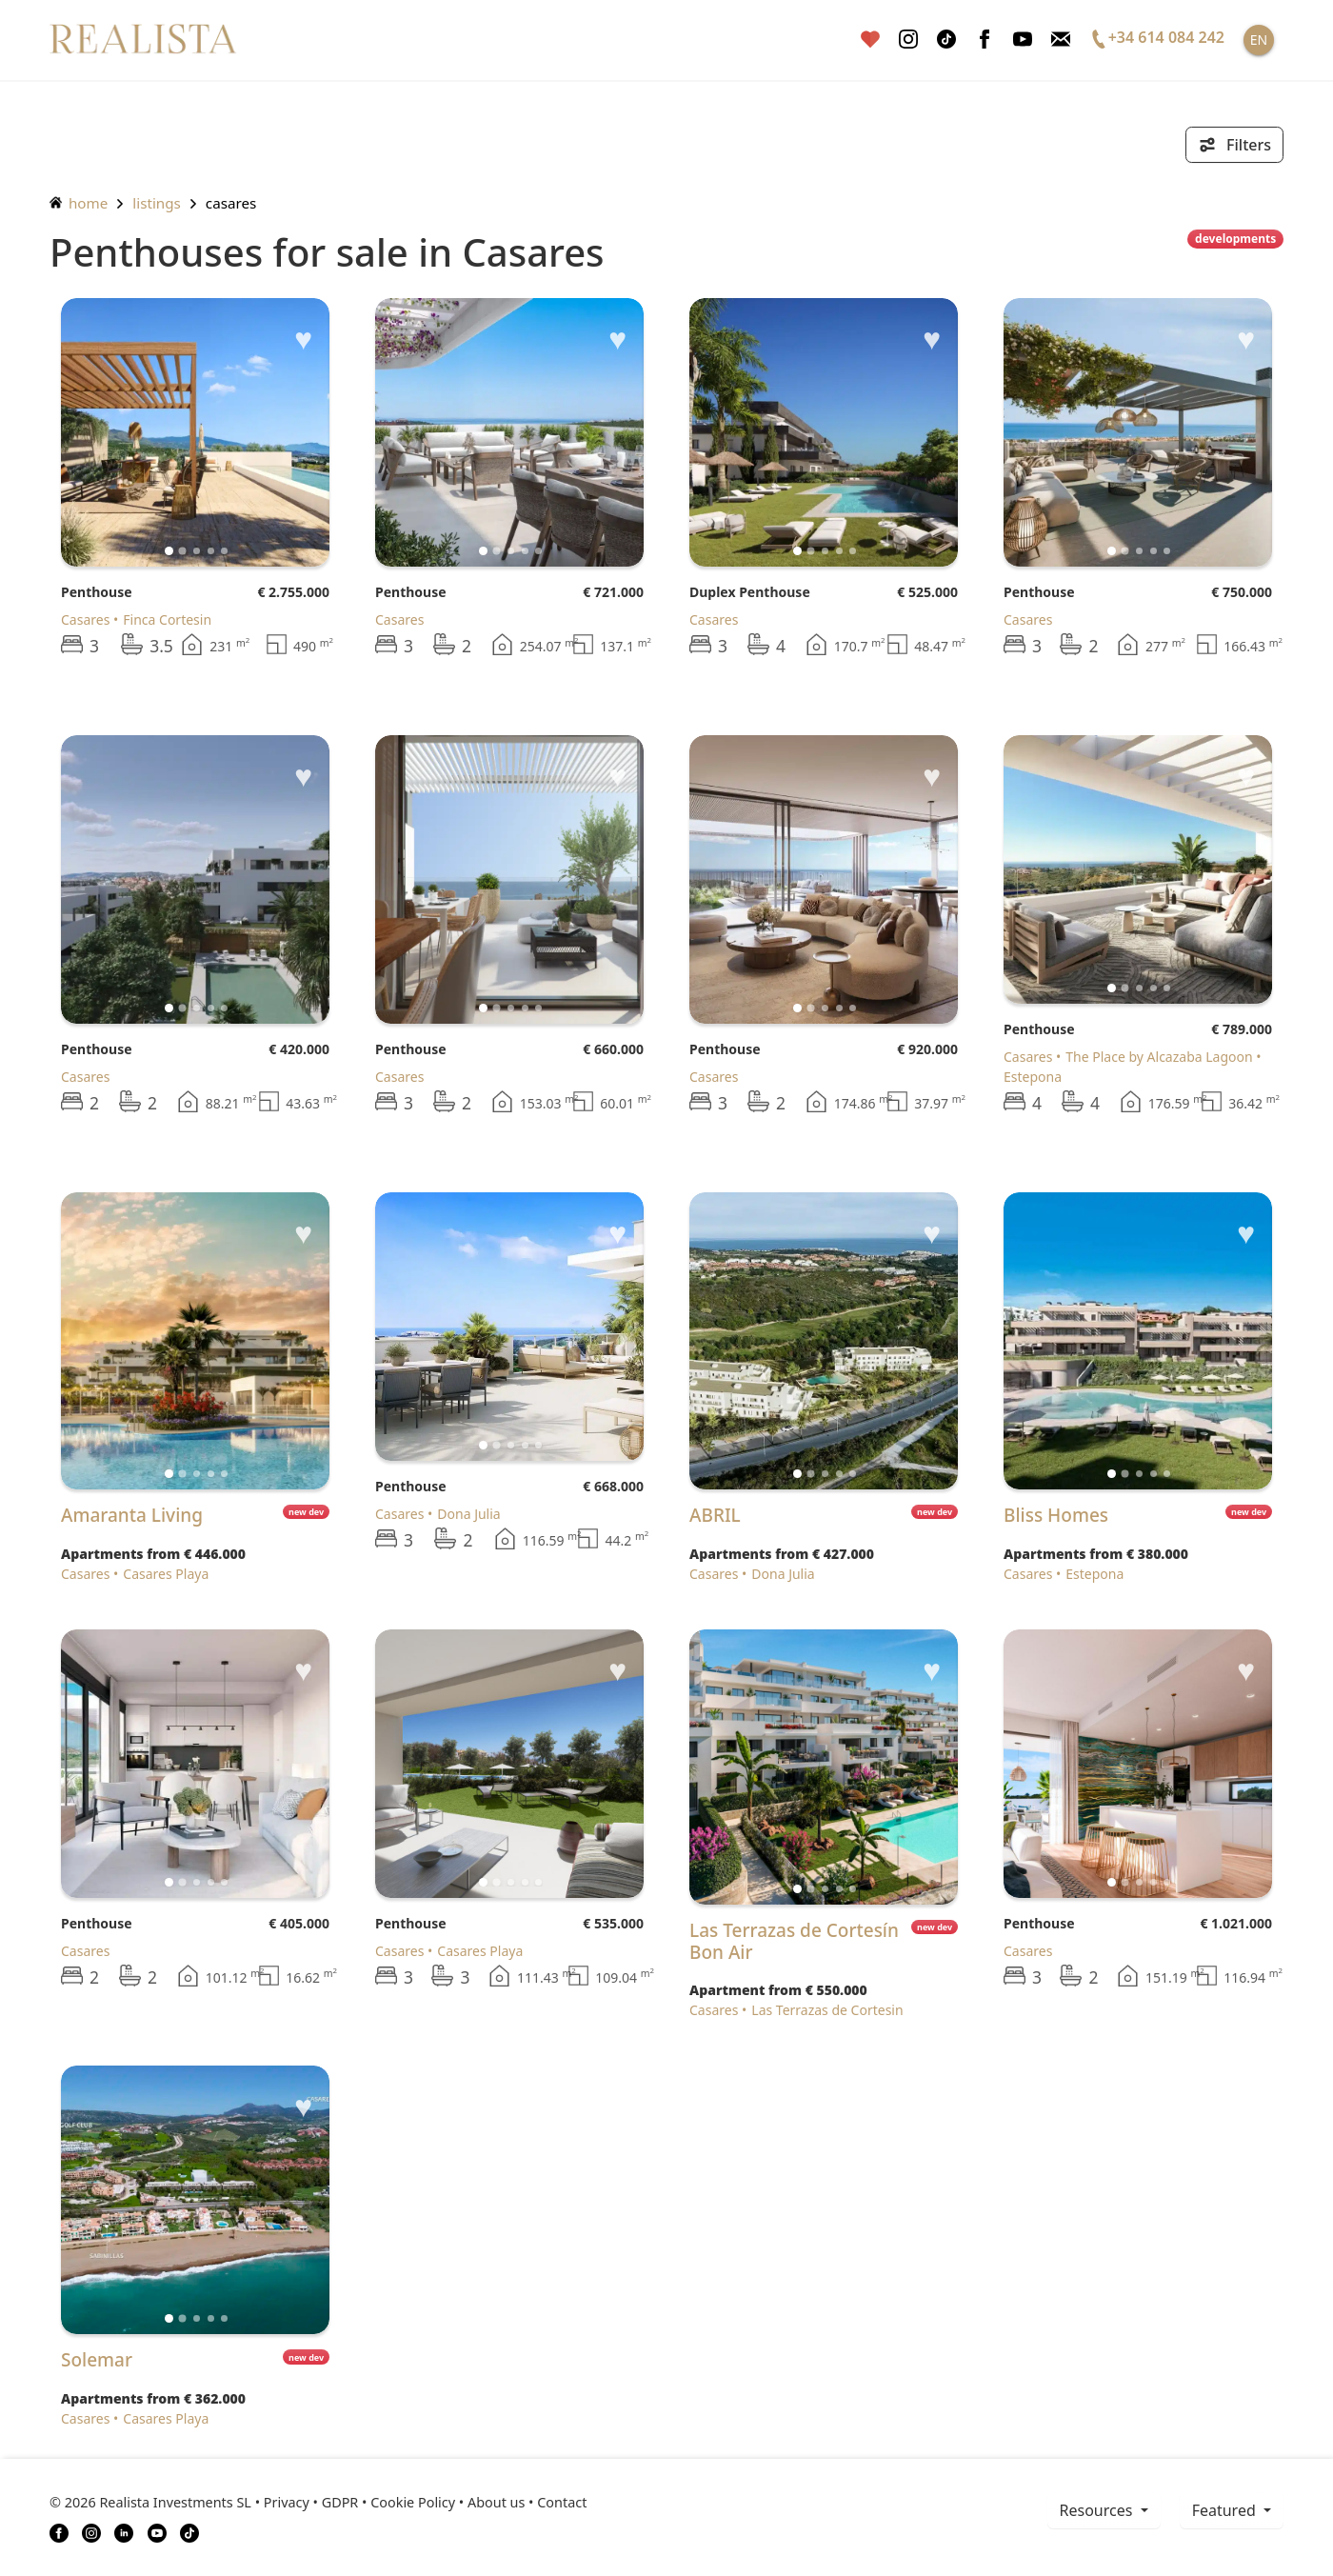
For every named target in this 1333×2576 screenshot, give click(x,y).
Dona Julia (468, 1514)
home (79, 202)
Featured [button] (1226, 2510)
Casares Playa (166, 1574)
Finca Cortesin (167, 619)
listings (156, 202)
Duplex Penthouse (749, 592)
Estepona (1094, 1574)
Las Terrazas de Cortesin (827, 2010)
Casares (231, 202)
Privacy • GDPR (311, 2502)
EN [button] (1258, 39)
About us (496, 2502)
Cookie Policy (412, 2502)
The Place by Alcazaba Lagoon (1158, 1057)
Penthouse (96, 592)
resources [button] (1098, 2510)
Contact (562, 2502)
